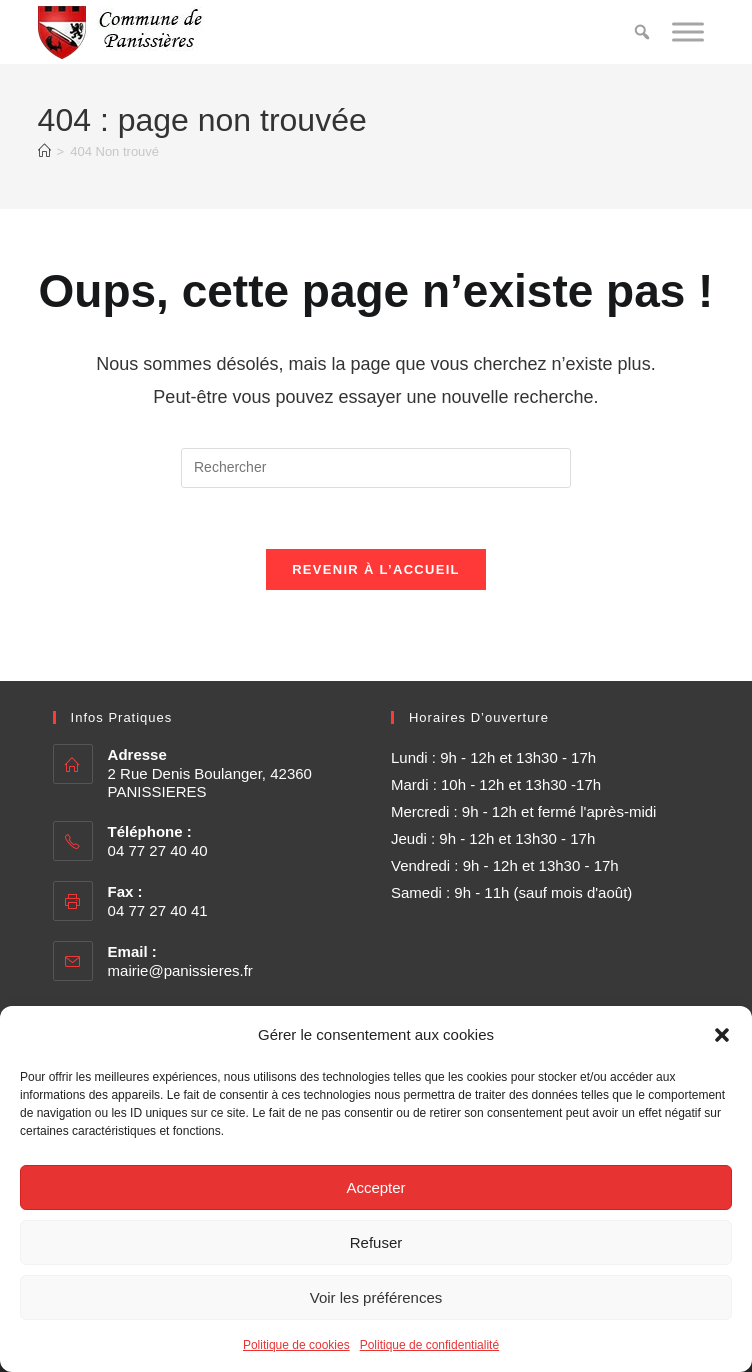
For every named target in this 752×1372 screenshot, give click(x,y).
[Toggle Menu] (688, 31)
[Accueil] (44, 151)
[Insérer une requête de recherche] (376, 468)
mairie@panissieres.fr (180, 970)
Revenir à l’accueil (376, 569)
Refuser (376, 1242)
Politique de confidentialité (429, 1345)
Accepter (375, 1187)
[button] (722, 1035)
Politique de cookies (296, 1345)
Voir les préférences (376, 1297)
